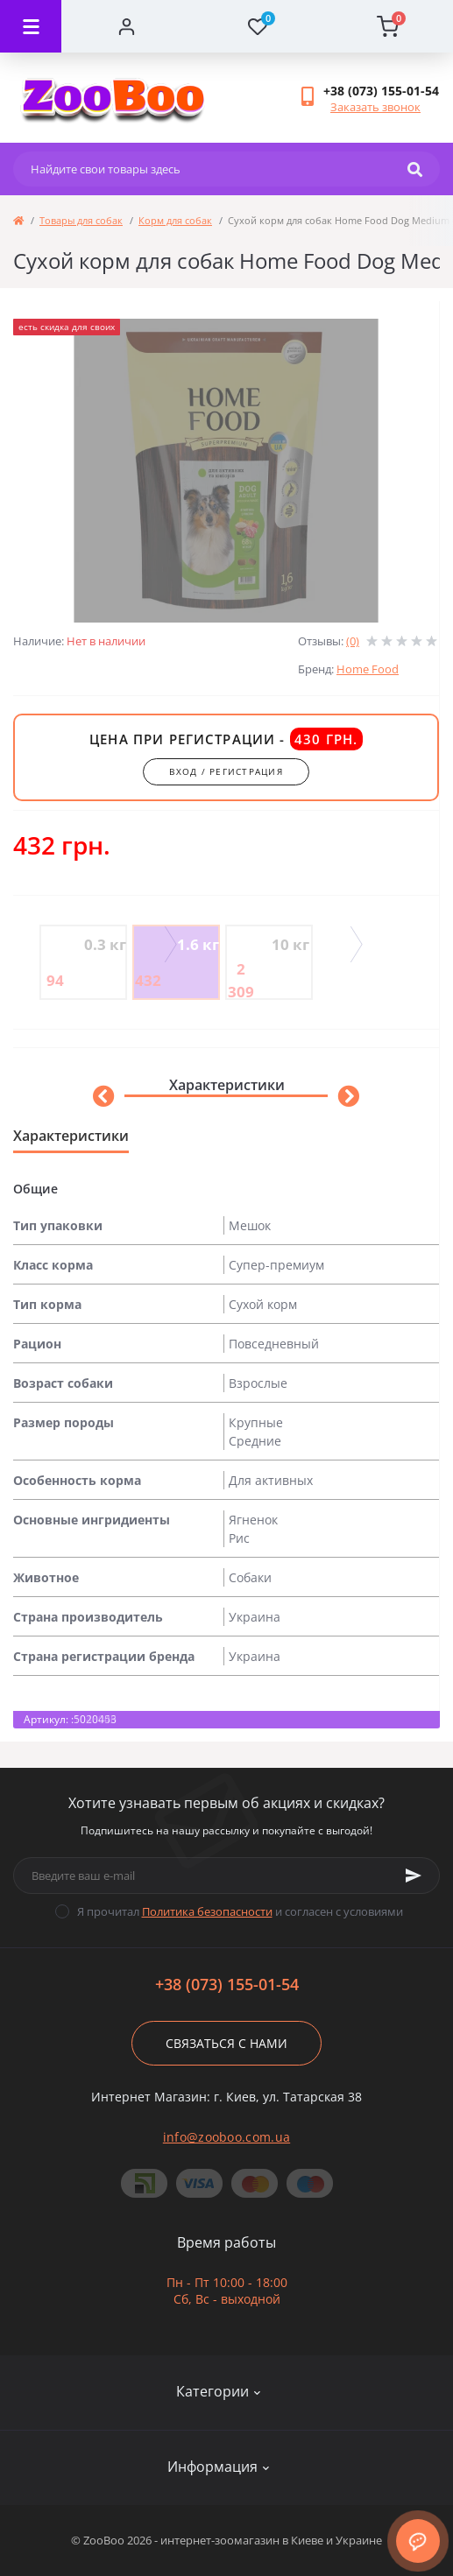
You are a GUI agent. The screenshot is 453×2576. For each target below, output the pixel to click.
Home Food (367, 669)
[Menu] (30, 26)
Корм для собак (175, 220)
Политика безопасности (207, 1911)
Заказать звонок (375, 107)
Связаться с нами (226, 2043)
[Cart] (387, 26)
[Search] (415, 169)
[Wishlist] (257, 26)
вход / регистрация (226, 771)
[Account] (126, 26)
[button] (381, 90)
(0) (352, 641)
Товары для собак (81, 220)
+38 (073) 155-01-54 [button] (227, 1984)
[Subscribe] (413, 1875)
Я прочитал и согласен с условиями (240, 1911)
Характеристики (226, 1084)
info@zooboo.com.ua (226, 2137)
